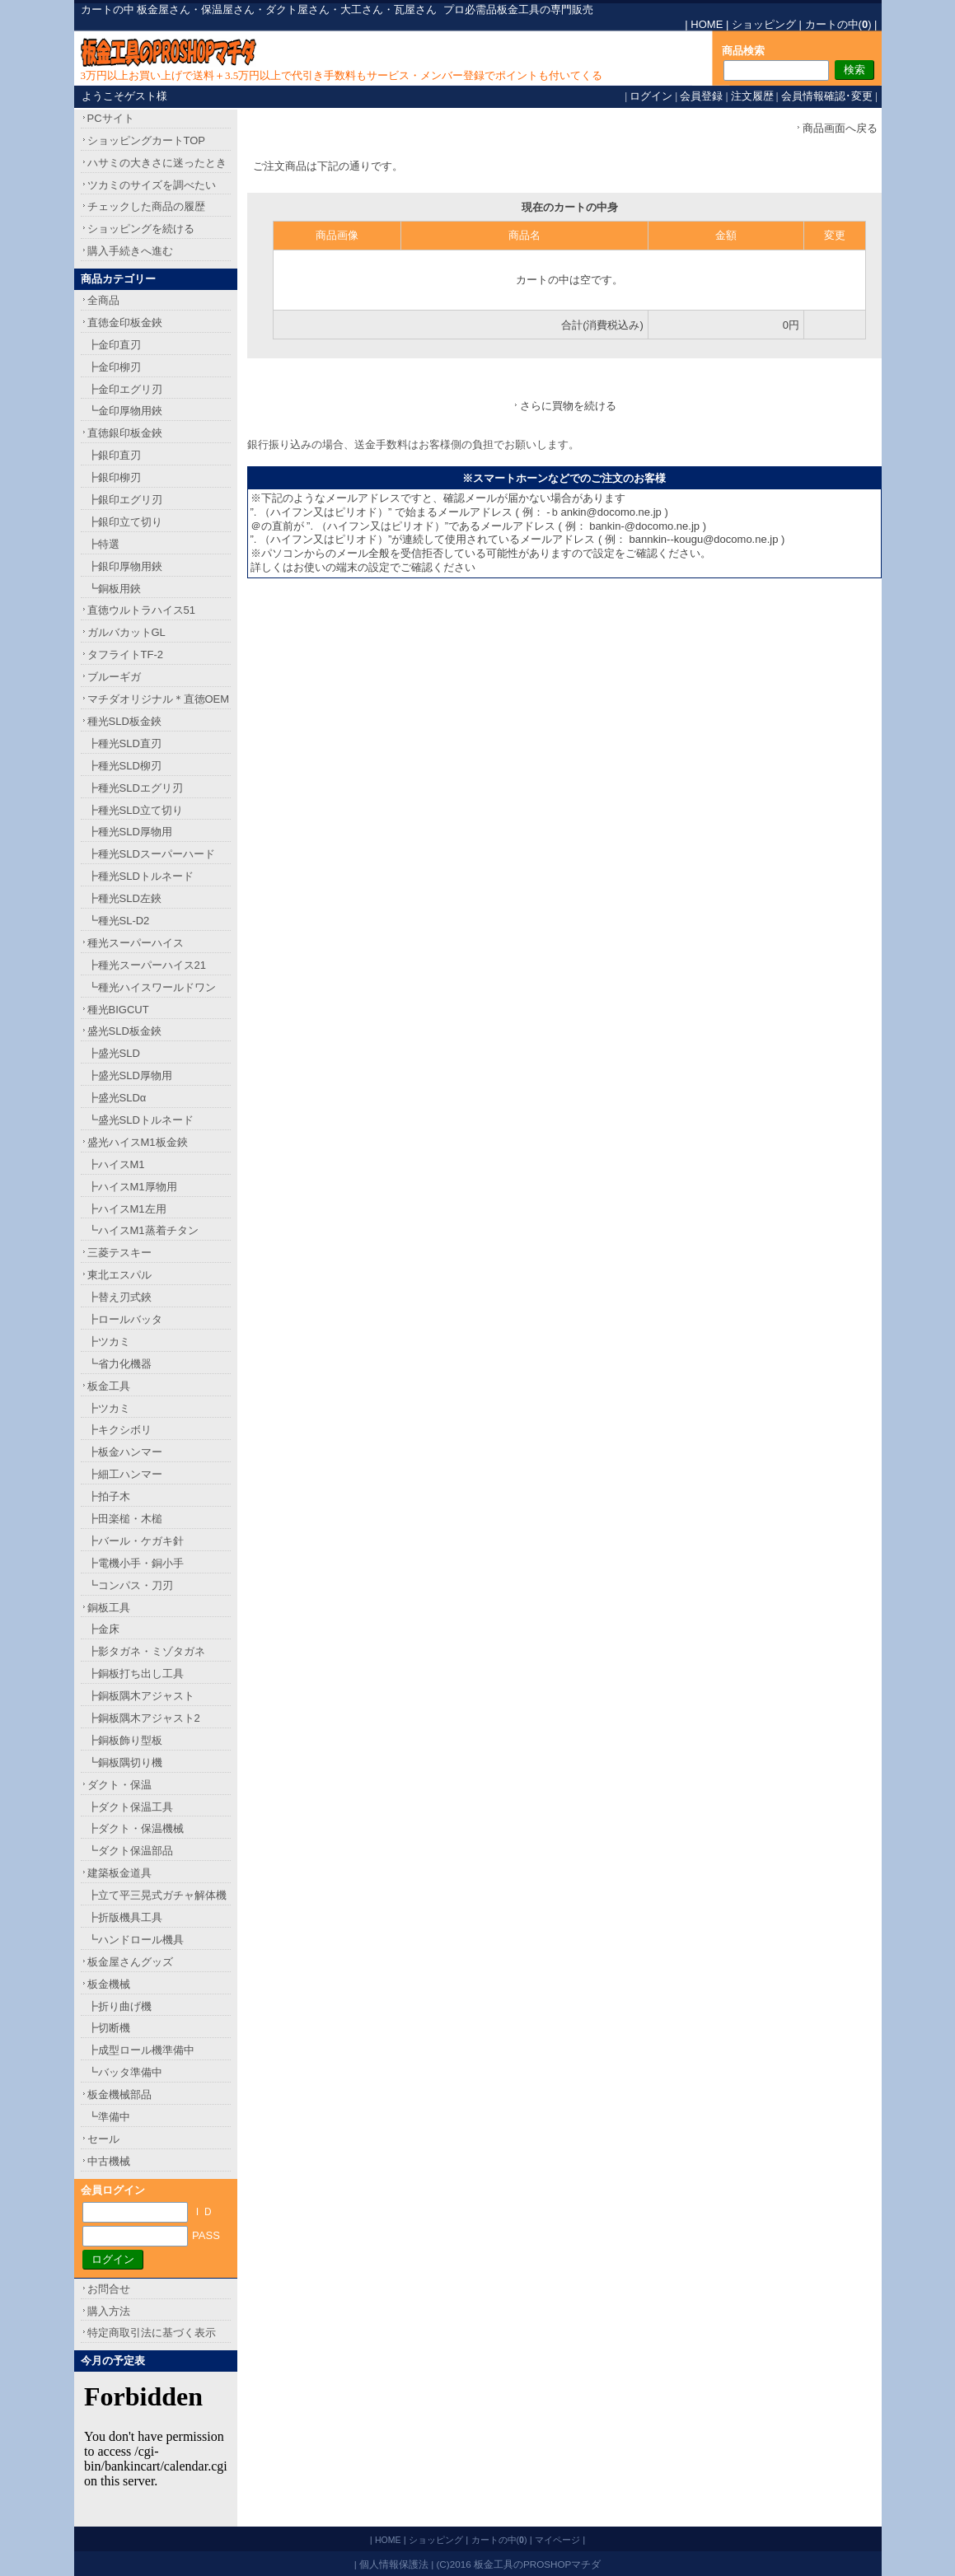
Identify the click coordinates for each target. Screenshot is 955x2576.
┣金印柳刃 (114, 367)
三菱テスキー (119, 1252)
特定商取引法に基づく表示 (151, 2332)
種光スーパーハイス (135, 943)
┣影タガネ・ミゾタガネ (146, 1651)
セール (103, 2139)
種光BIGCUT (118, 1009)
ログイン (651, 96)
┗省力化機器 (119, 1364)
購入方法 (108, 2311)
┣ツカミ (108, 1341)
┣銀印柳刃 (114, 477)
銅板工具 (108, 1607)
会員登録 (701, 96)
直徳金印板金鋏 (124, 322)
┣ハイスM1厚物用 (132, 1186)
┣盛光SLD (113, 1053)
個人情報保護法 (393, 2564)
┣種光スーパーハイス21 (146, 965)
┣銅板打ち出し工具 (135, 1673)
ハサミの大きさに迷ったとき (157, 163)
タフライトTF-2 (125, 654)
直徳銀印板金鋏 (124, 433)
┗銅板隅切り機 (124, 1762)
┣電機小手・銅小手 (135, 1563)
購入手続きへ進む (130, 251)
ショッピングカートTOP (146, 140)
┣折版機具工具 (124, 1917)
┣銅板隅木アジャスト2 (143, 1718)
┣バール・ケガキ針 (135, 1541)
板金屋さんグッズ (130, 1962)
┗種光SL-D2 (118, 920)
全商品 (103, 300)
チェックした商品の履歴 (146, 206)
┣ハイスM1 (116, 1164)
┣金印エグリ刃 (124, 389)
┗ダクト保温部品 (130, 1850)
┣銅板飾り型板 (124, 1740)
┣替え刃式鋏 (119, 1297)
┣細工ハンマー (124, 1474)
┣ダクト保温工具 (130, 1807)
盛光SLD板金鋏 (124, 1031)
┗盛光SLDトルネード (140, 1120)
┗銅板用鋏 (114, 588)
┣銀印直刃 (114, 455)
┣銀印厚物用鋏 (124, 566)
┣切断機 (108, 2028)
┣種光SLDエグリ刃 (135, 788)
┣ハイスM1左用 (126, 1209)
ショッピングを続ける (140, 228)
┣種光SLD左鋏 (124, 898)
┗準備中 (108, 2117)
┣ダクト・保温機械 (135, 1828)
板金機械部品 (119, 2094)
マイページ (557, 2540)
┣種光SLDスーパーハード (151, 854)
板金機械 (108, 1984)
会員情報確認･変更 (827, 96)
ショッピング (764, 24)
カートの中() (838, 24)
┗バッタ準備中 (124, 2072)
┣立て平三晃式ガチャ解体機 (157, 1895)
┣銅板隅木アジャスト (140, 1696)
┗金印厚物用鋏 (124, 410)
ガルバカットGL (126, 632)
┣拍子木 (108, 1496)
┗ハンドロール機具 (135, 1939)
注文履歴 (752, 96)
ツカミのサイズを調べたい (151, 185)
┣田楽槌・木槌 (124, 1518)
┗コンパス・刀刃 (130, 1585)
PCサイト (110, 118)
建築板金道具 (119, 1873)
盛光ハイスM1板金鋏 (137, 1142)
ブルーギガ (114, 677)
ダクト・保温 (119, 1785)
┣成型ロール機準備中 (140, 2050)
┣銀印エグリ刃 (124, 499)
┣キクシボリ (119, 1430)
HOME (707, 24)
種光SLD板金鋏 (124, 721)
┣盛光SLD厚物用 (129, 1075)
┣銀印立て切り (124, 522)
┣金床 (103, 1629)
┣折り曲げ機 (119, 2006)
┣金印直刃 (114, 345)
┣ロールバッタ (124, 1319)
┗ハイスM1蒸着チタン (143, 1230)
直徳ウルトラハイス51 (141, 610)
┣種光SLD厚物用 (129, 831)
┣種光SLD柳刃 (124, 766)
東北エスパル (119, 1275)
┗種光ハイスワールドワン (151, 987)
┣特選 (103, 544)
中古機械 (108, 2161)
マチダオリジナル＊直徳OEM (158, 699)
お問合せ (108, 2289)
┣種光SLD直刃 (124, 743)
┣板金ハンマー (124, 1452)
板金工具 (108, 1386)
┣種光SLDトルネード (140, 876)
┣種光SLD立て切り (135, 810)
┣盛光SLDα (117, 1098)
